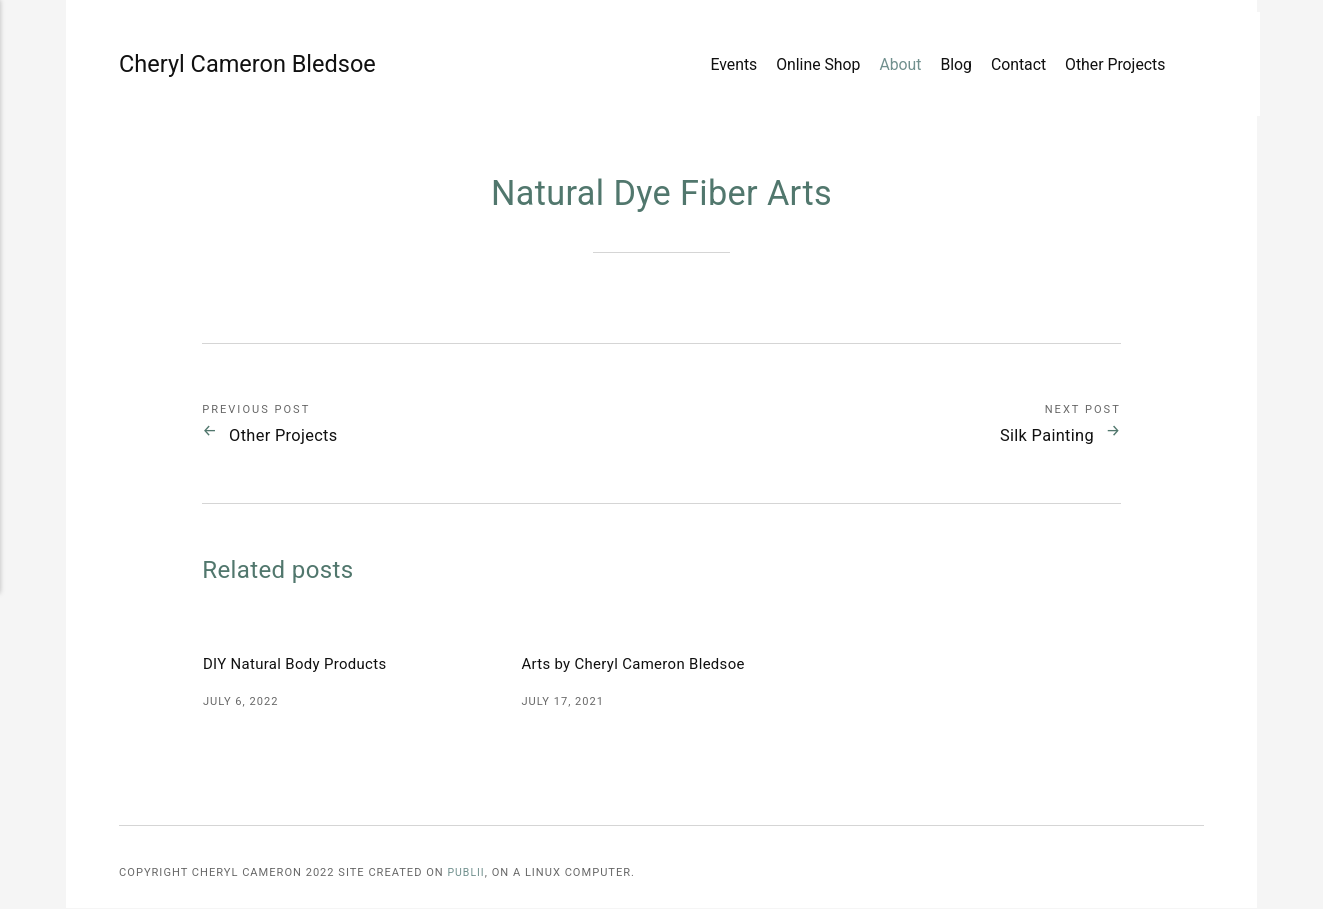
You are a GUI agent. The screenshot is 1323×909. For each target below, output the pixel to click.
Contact (1011, 66)
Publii (466, 873)
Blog (950, 66)
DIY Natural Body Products (300, 665)
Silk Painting (1037, 435)
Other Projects (1109, 66)
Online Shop (812, 66)
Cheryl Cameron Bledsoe (178, 66)
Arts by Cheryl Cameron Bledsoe (639, 665)
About (894, 66)
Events (727, 66)
